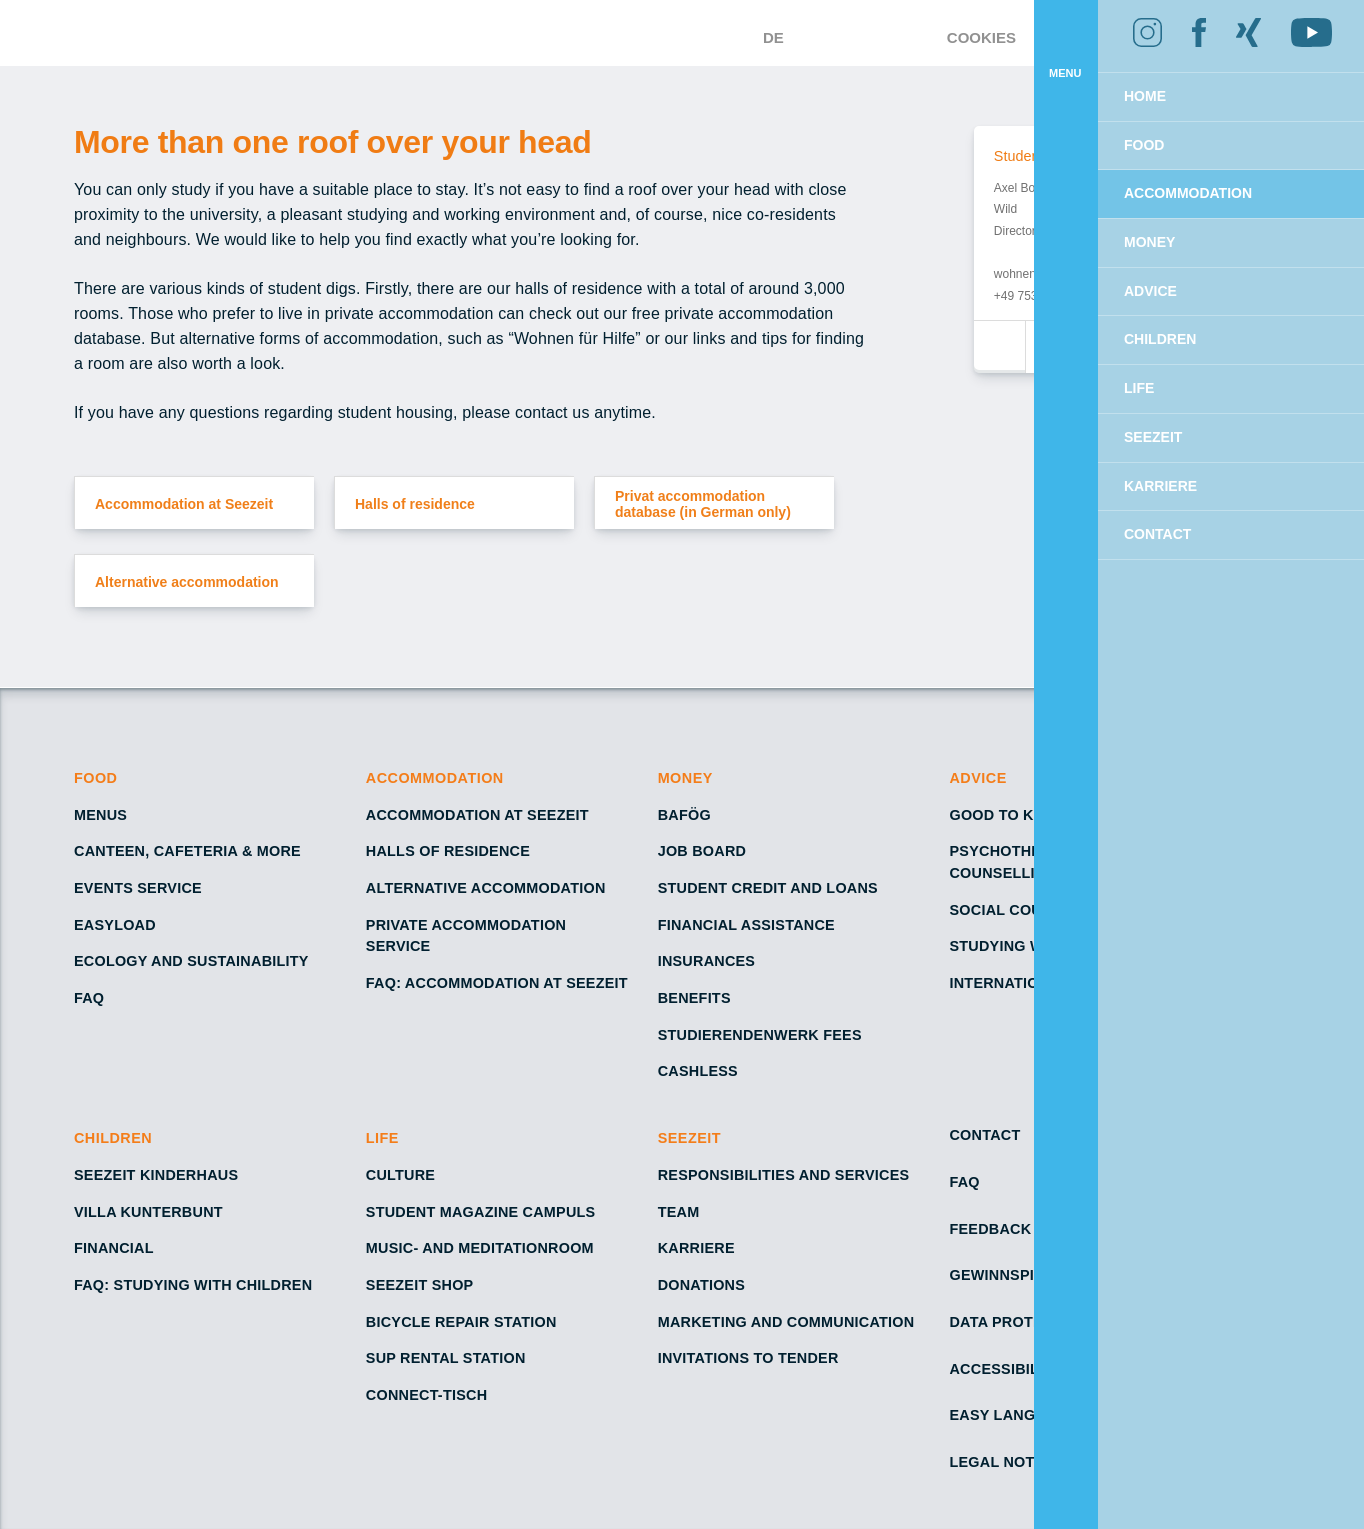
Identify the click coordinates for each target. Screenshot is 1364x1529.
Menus (100, 815)
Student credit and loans (768, 888)
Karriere (695, 1248)
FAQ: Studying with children (192, 1285)
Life (383, 1138)
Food (97, 778)
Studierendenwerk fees (758, 1035)
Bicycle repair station (461, 1322)
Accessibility (1005, 1369)
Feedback (988, 1229)
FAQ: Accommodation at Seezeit (499, 983)
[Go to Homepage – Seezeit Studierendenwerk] (628, 33)
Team (679, 1212)
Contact (986, 1135)
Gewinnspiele (1005, 1275)
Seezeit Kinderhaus (155, 1175)
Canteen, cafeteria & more (187, 851)
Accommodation (436, 778)
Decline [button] (1067, 125)
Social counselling (1034, 910)
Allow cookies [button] (1244, 125)
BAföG (685, 815)
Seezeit (692, 1138)
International (1009, 983)
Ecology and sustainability (192, 961)
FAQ (89, 998)
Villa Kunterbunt (148, 1212)
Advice (978, 778)
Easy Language (1011, 1415)
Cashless (698, 1071)
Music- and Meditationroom (482, 1248)
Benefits (694, 998)
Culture (401, 1175)
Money (686, 778)
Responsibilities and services (784, 1175)
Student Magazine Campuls (481, 1212)
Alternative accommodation (487, 888)
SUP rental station (447, 1358)
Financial (113, 1248)
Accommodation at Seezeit (479, 815)
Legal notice (1005, 1462)
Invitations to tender (750, 1358)
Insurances (706, 961)
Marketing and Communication (787, 1322)
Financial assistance (747, 925)
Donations (702, 1285)
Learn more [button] (1258, 73)
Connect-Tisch (428, 1395)
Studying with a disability (1059, 946)
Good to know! (1013, 815)
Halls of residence (447, 851)
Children (113, 1138)
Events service (138, 888)
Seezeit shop (420, 1285)
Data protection (1020, 1322)
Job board (701, 851)
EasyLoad (113, 925)
